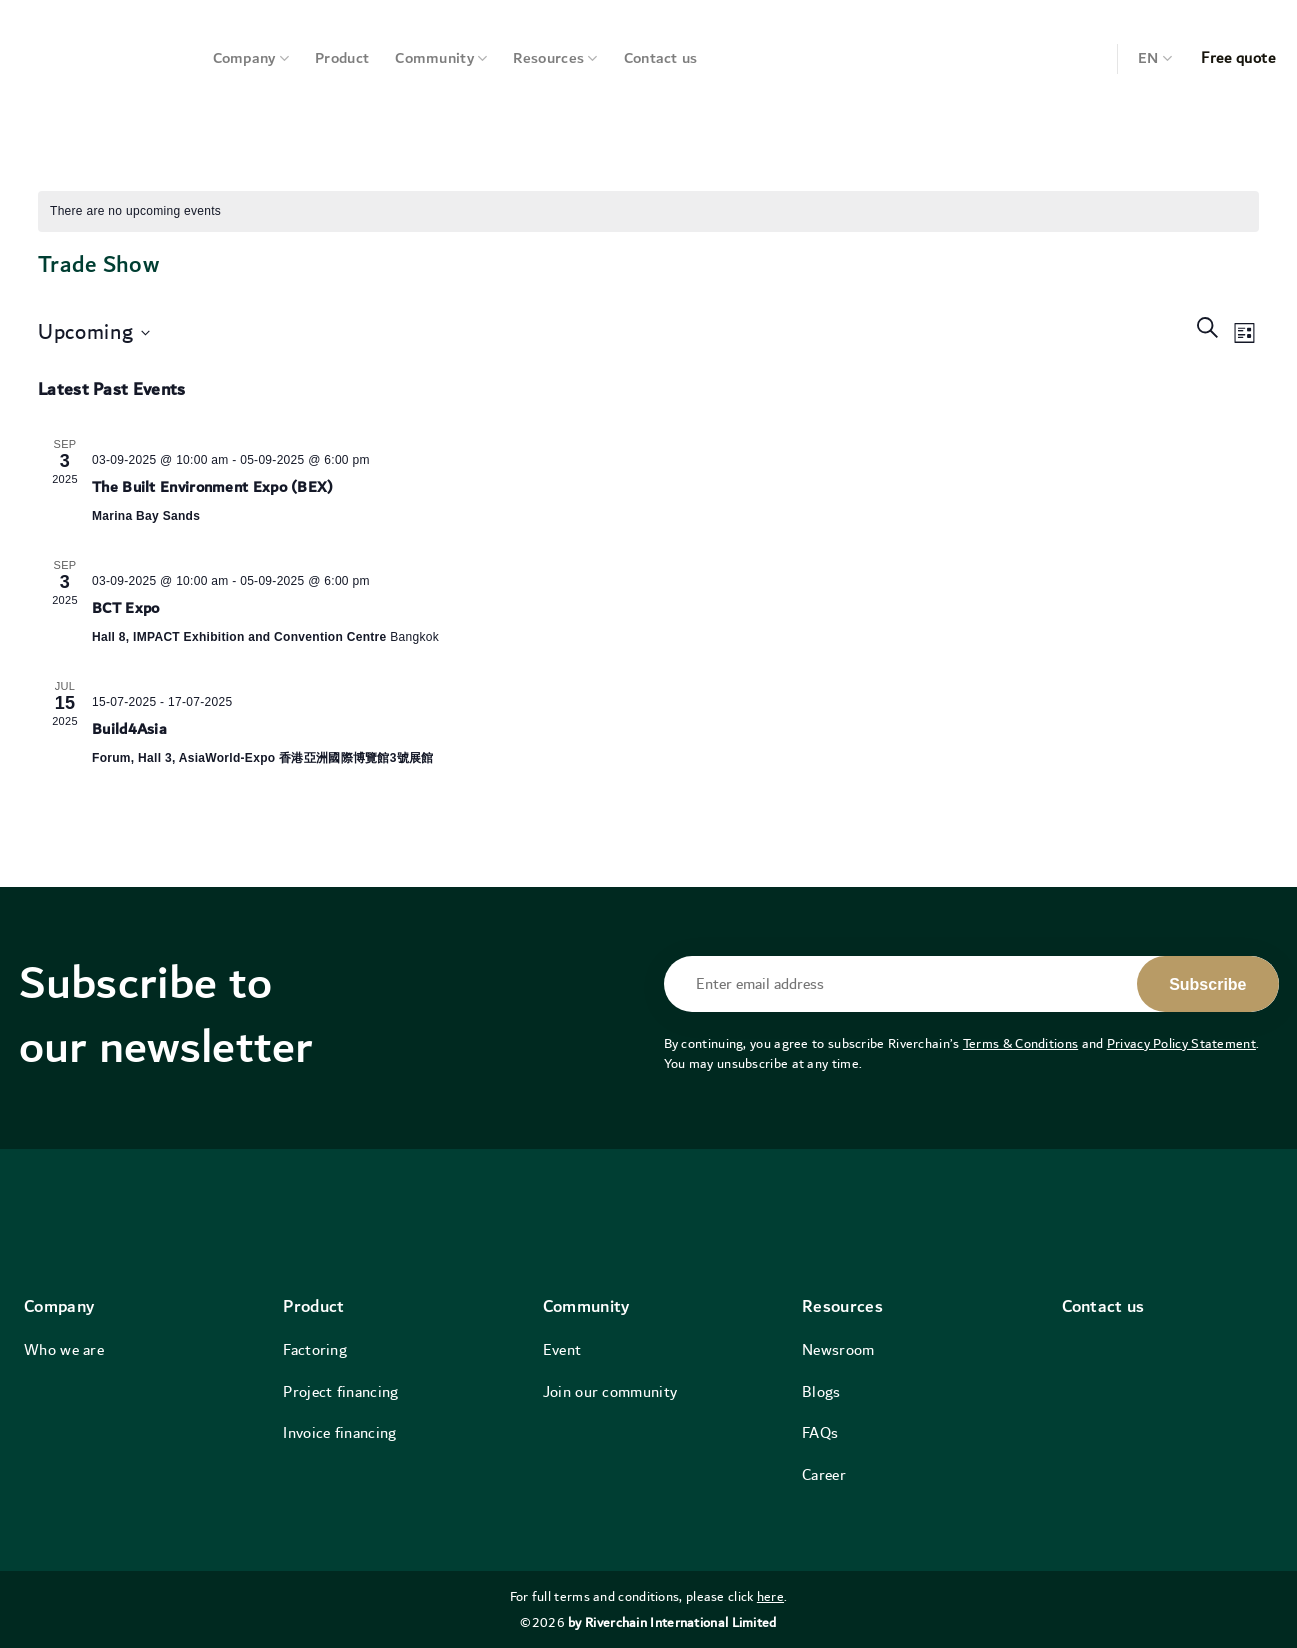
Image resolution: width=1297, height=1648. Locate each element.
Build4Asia (129, 729)
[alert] (135, 211)
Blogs (821, 1392)
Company (251, 58)
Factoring (315, 1350)
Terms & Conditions (1020, 1044)
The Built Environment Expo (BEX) (213, 487)
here (770, 1597)
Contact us (661, 58)
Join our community (610, 1392)
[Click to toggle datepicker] (94, 333)
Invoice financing (339, 1433)
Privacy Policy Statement (1181, 1044)
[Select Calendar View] (1244, 333)
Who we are (64, 1350)
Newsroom (838, 1350)
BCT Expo (125, 608)
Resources (555, 58)
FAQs (820, 1433)
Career (824, 1475)
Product (342, 58)
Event (562, 1350)
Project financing (340, 1392)
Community (441, 58)
